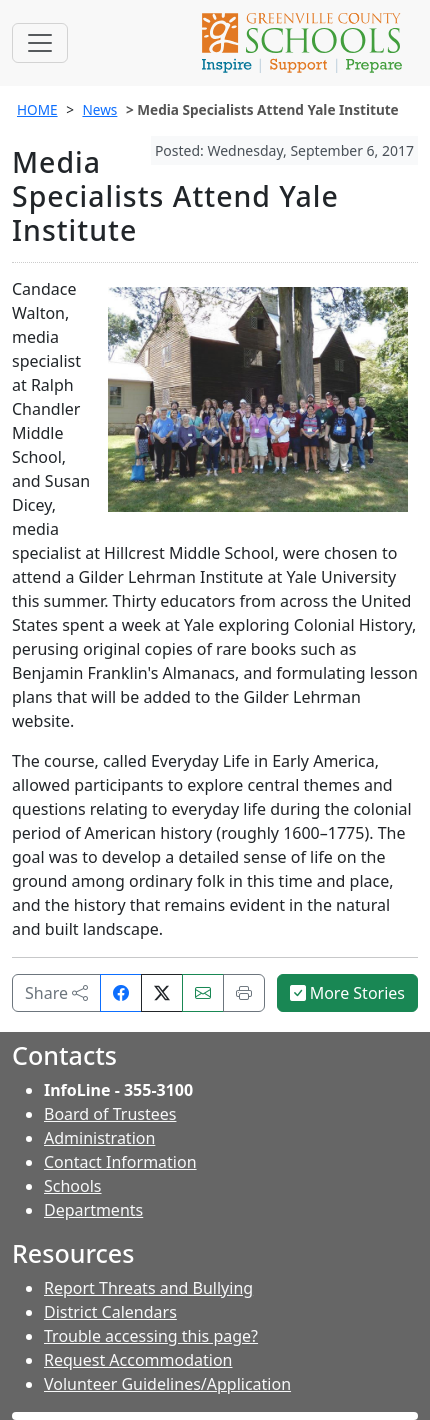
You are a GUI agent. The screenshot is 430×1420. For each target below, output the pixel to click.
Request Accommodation (138, 1360)
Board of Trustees (110, 1114)
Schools (73, 1186)
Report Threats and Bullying (148, 1288)
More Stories (348, 993)
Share (56, 993)
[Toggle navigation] (40, 43)
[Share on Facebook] (121, 993)
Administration (99, 1138)
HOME (37, 109)
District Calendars (110, 1312)
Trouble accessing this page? (151, 1336)
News (99, 109)
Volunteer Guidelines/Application (167, 1384)
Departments (93, 1210)
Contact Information (120, 1162)
